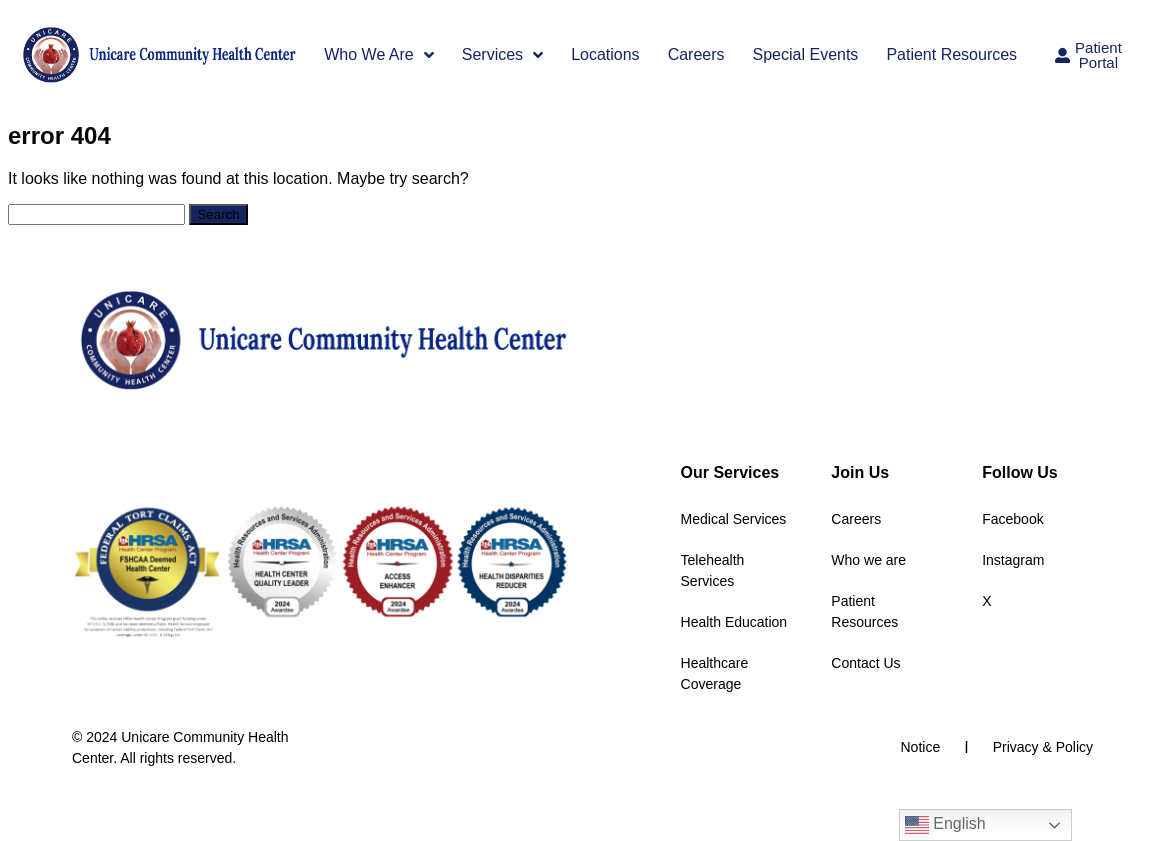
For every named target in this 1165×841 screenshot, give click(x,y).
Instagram (1013, 560)
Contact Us (865, 663)
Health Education (734, 622)
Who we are (868, 560)
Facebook (1012, 519)
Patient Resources (951, 54)
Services (502, 55)
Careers (696, 54)
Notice (921, 747)
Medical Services (734, 519)
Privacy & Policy (1043, 747)
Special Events (806, 54)
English (945, 825)
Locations (605, 54)
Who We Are (379, 55)
